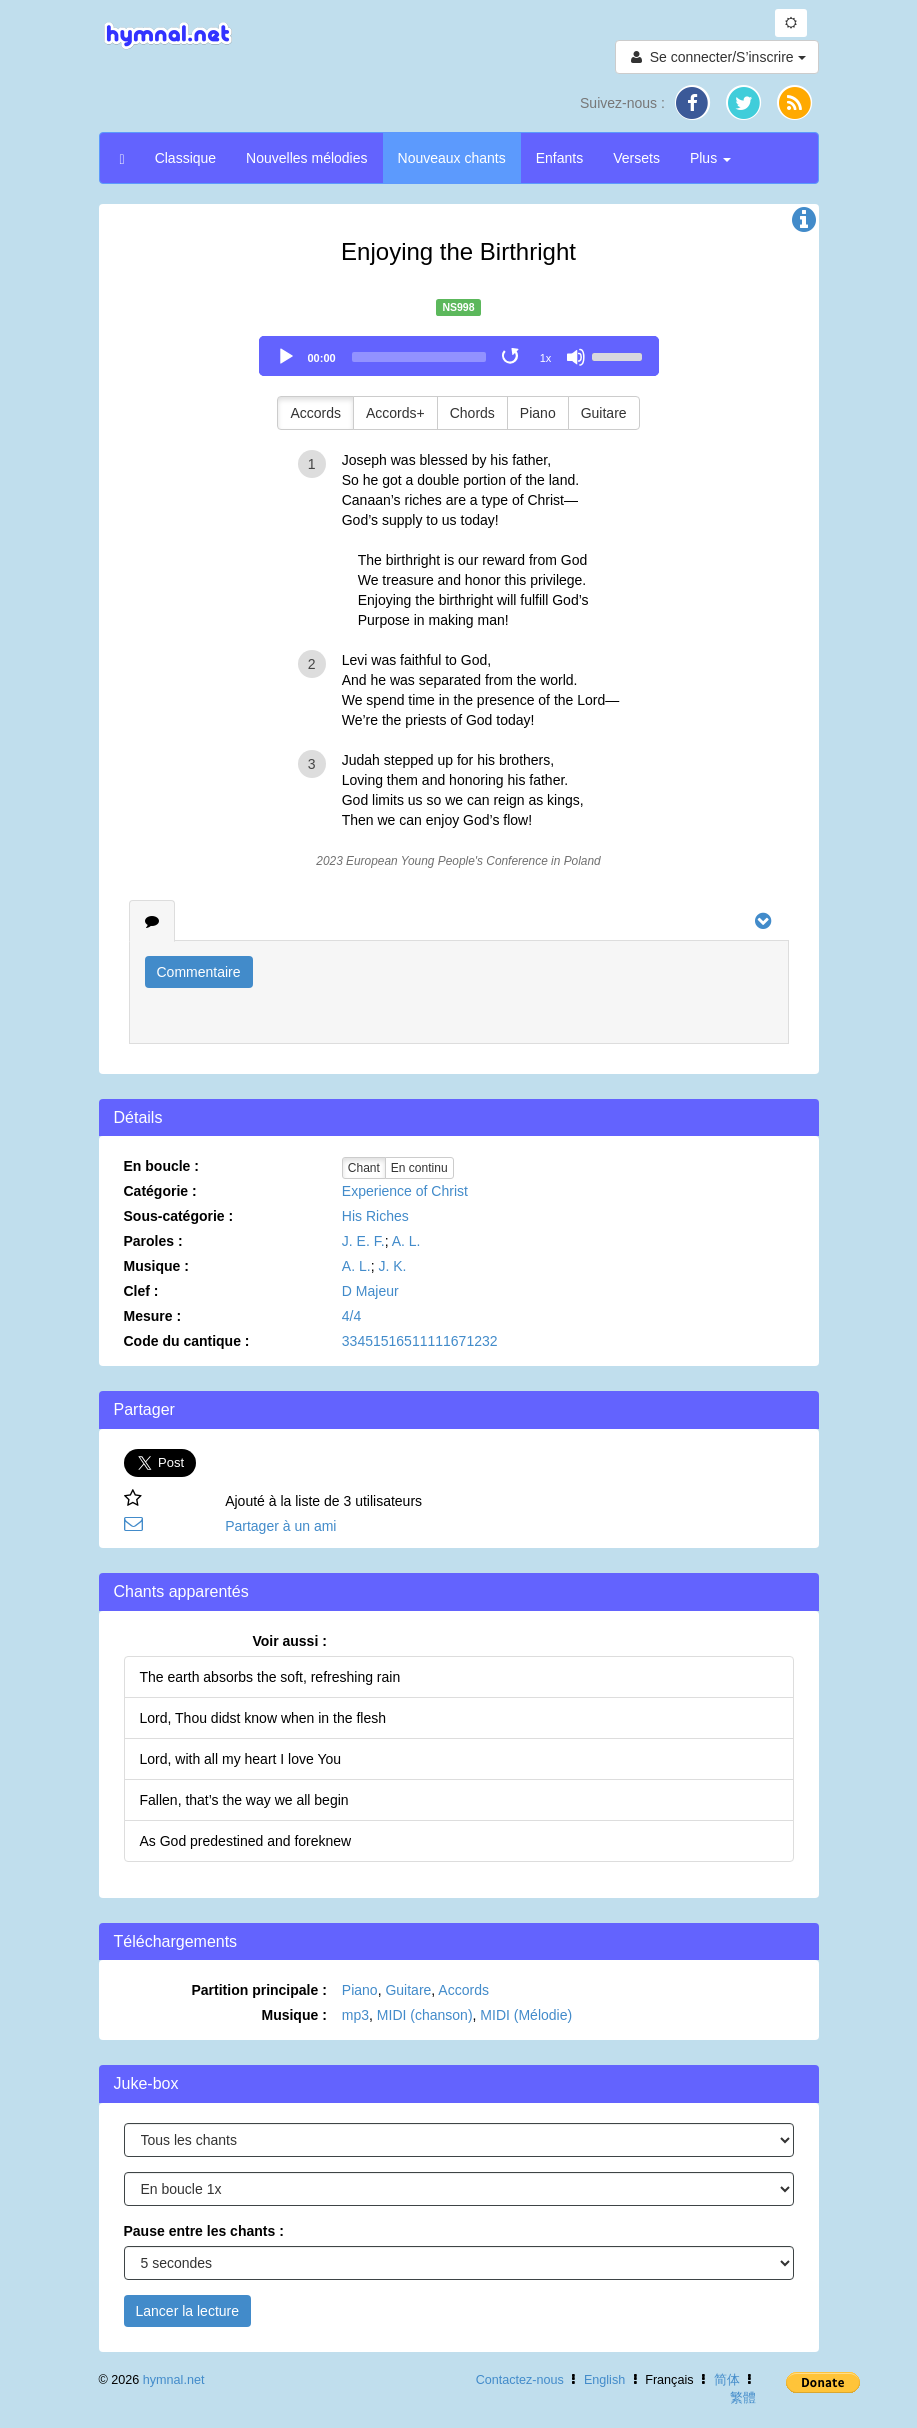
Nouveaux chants (452, 158)
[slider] (419, 357)
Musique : (156, 1266)
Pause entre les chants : (204, 2231)
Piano (538, 413)
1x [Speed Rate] (546, 358)
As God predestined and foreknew (246, 1841)
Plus (710, 158)
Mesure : (153, 1316)
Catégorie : (160, 1191)
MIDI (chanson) (425, 2015)
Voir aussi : (289, 1641)
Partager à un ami (280, 1526)
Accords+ (395, 413)
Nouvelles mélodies (306, 158)
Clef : (141, 1291)
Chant (364, 1168)
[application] (459, 356)
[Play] (286, 357)
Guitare (604, 413)
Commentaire (199, 972)
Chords (472, 413)
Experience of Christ (405, 1191)
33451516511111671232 (420, 1341)
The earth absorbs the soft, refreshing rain (270, 1677)
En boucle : (161, 1166)
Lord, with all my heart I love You (241, 1759)
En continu (419, 1168)
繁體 (743, 2398)
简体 (727, 2380)
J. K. (392, 1266)
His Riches (375, 1216)
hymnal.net (174, 2380)
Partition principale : (258, 1990)
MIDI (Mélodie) (526, 2015)
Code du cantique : (187, 1341)
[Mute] (576, 357)
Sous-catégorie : (179, 1216)
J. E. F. (363, 1241)
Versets (636, 158)
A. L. (406, 1241)
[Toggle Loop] (512, 357)
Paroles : (153, 1241)
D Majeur (370, 1291)
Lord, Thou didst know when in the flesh (263, 1718)
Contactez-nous (520, 2380)
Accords (315, 413)
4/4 (351, 1316)
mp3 (355, 2015)
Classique (185, 158)
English (604, 2380)
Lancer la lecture (188, 2311)
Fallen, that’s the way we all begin (244, 1800)
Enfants (559, 158)
